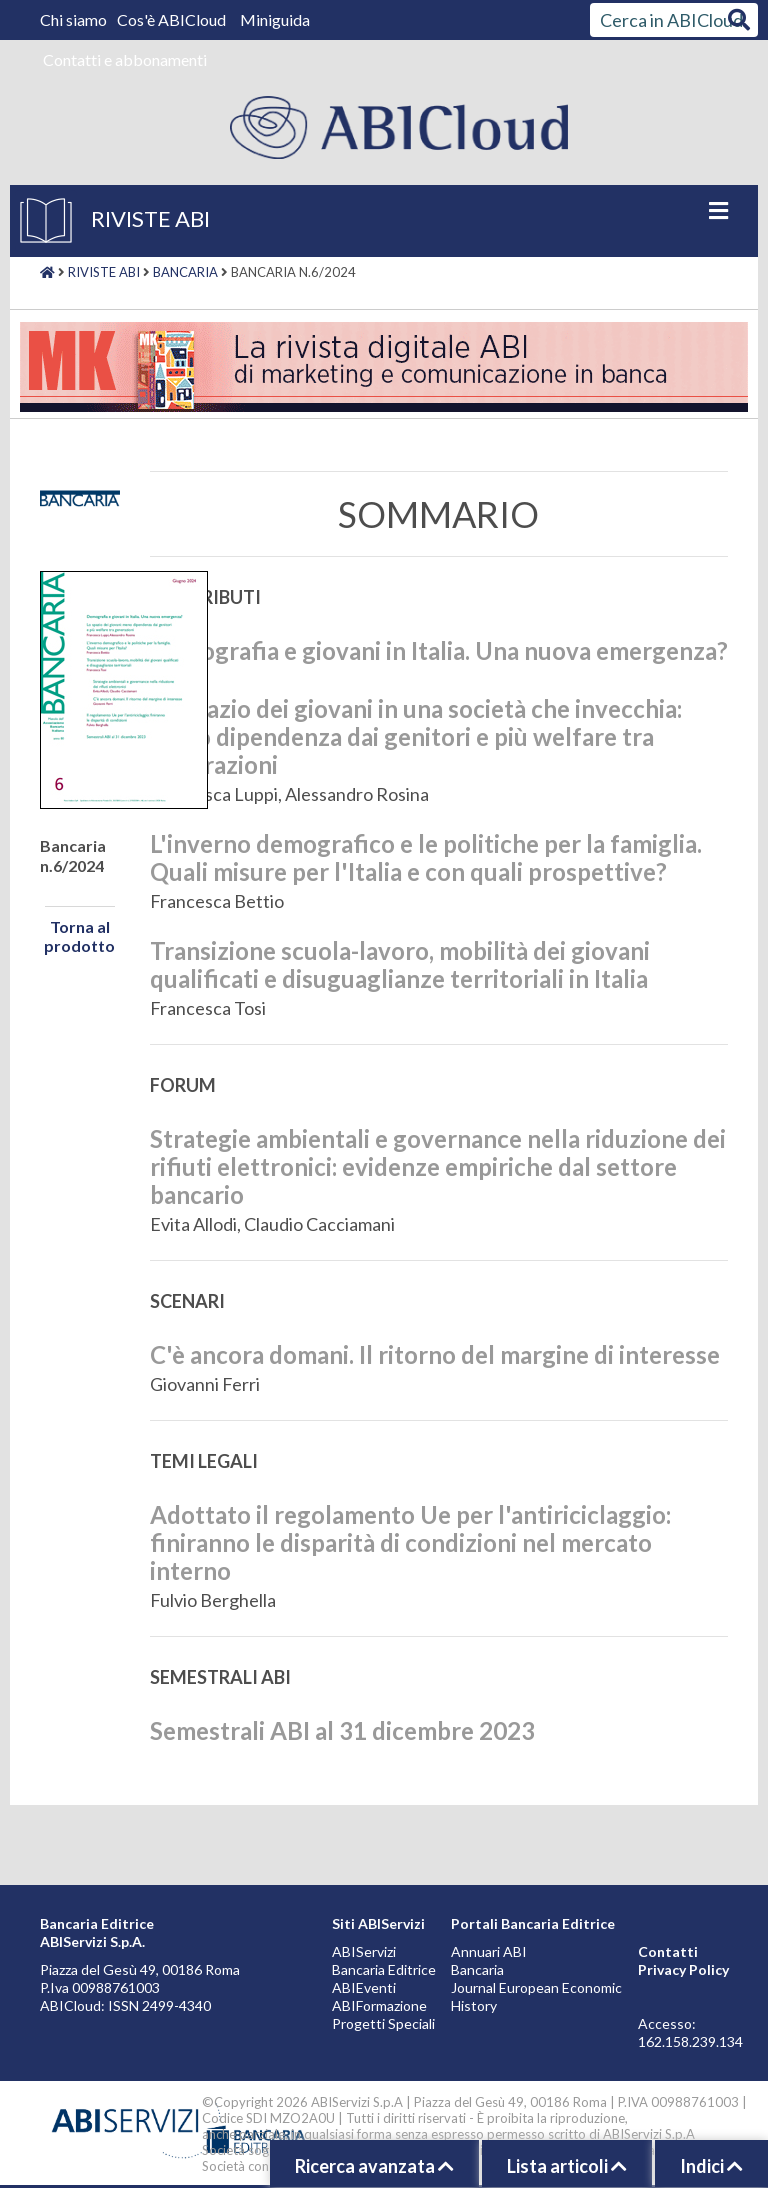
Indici (711, 2166)
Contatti (668, 1951)
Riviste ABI (104, 272)
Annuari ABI (489, 1951)
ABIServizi (364, 1951)
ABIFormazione (379, 2005)
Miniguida (275, 19)
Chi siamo (75, 19)
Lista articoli (567, 2166)
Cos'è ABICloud (173, 19)
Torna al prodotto (79, 936)
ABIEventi (364, 1987)
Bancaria (185, 272)
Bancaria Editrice (384, 1969)
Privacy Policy (683, 1969)
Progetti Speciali (383, 2023)
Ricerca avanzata (374, 2166)
